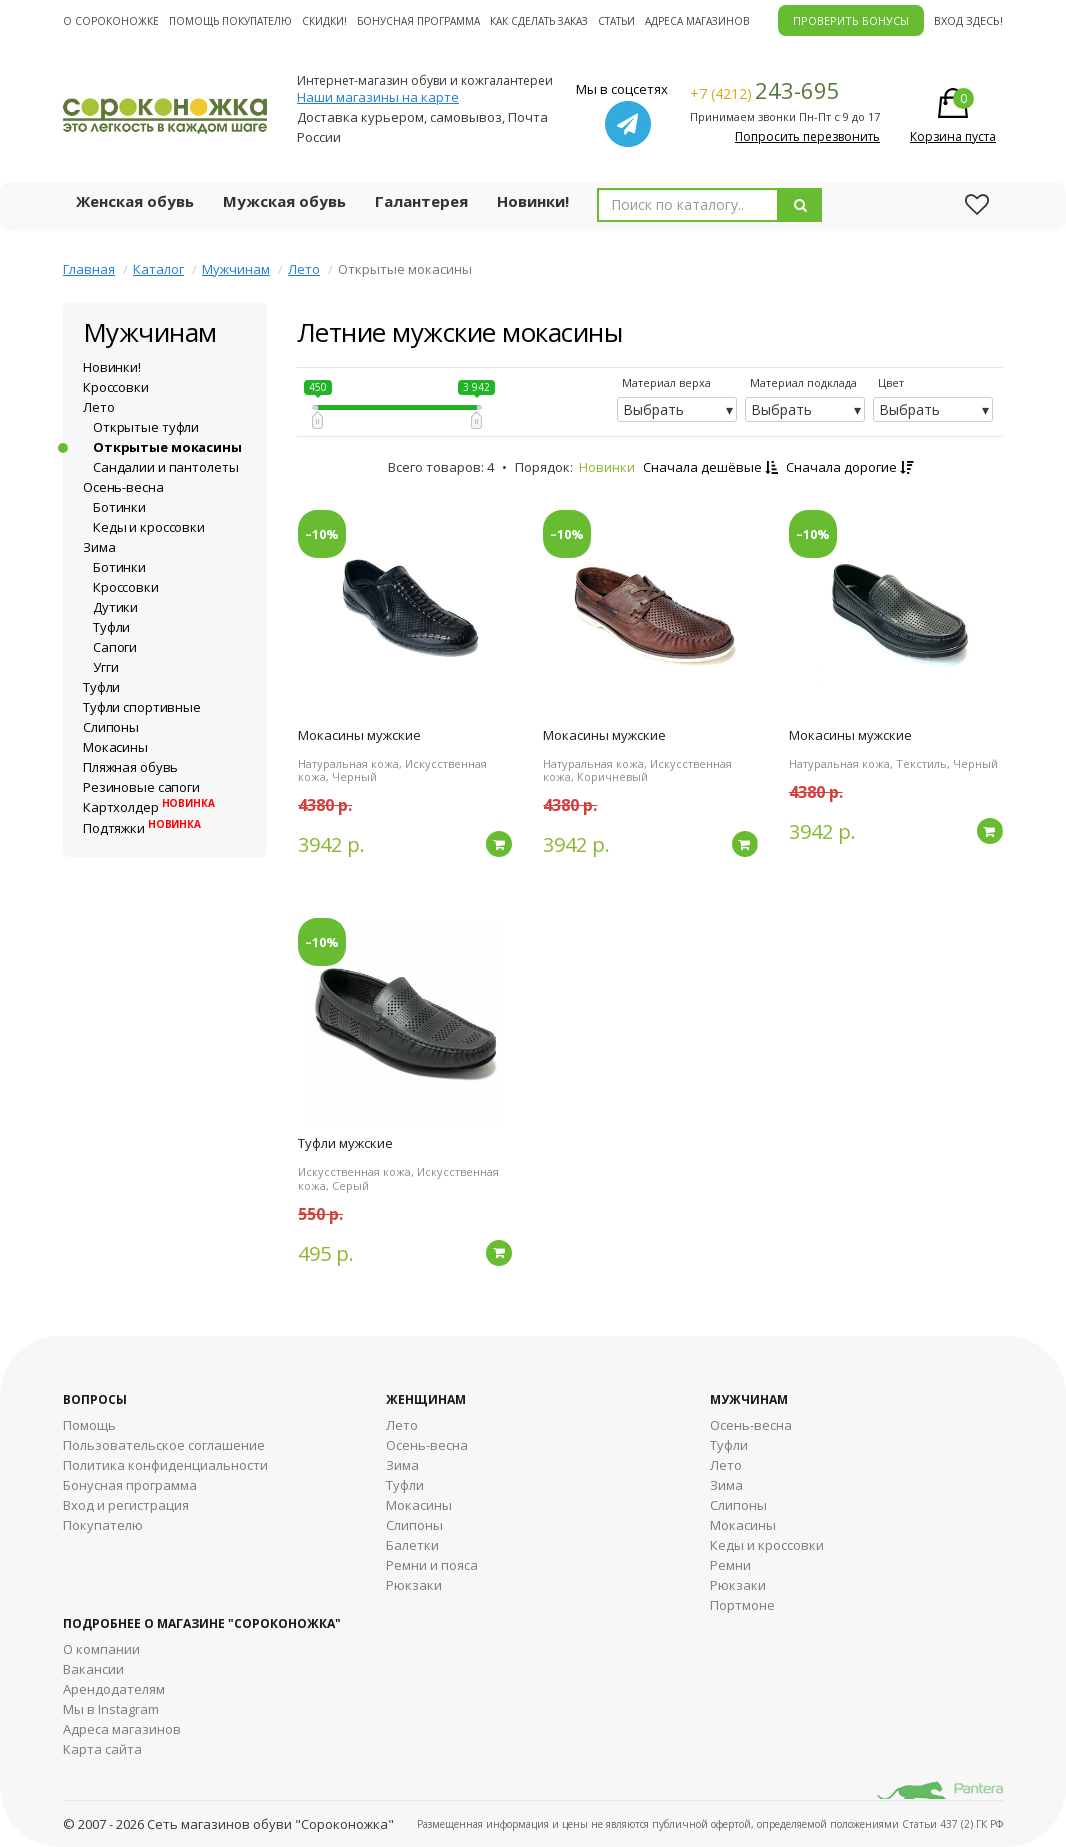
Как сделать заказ (539, 21)
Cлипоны (738, 1505)
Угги (105, 667)
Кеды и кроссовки (149, 527)
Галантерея (421, 201)
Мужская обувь (284, 201)
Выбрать (653, 409)
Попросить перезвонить (807, 136)
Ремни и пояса (432, 1565)
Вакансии (93, 1669)
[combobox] (688, 205)
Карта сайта (102, 1749)
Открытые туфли (146, 427)
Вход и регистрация (126, 1505)
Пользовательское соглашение (164, 1445)
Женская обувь (135, 201)
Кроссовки (116, 387)
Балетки (412, 1545)
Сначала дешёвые (710, 467)
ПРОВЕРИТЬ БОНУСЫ (851, 20)
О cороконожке (111, 21)
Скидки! (324, 21)
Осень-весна (123, 487)
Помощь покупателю (230, 21)
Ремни (730, 1565)
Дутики (115, 607)
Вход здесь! (968, 20)
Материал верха (666, 382)
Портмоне (742, 1605)
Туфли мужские (345, 1143)
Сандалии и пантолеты (165, 467)
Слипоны (111, 727)
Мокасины (115, 747)
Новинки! (533, 201)
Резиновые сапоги (141, 787)
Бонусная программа (418, 21)
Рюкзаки (414, 1585)
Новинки (607, 467)
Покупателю (103, 1525)
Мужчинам (236, 269)
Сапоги (115, 647)
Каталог (158, 269)
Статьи (616, 21)
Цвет (891, 382)
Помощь (89, 1425)
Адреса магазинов (697, 21)
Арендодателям (114, 1689)
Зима (99, 547)
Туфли (111, 627)
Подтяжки (142, 828)
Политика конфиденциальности (165, 1465)
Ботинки (119, 507)
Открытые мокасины (167, 447)
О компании (101, 1649)
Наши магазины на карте (378, 97)
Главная (89, 269)
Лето (304, 269)
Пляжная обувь (130, 767)
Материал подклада (803, 382)
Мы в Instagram (111, 1709)
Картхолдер (149, 807)
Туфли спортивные (142, 707)
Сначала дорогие (849, 467)
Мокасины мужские (359, 735)
